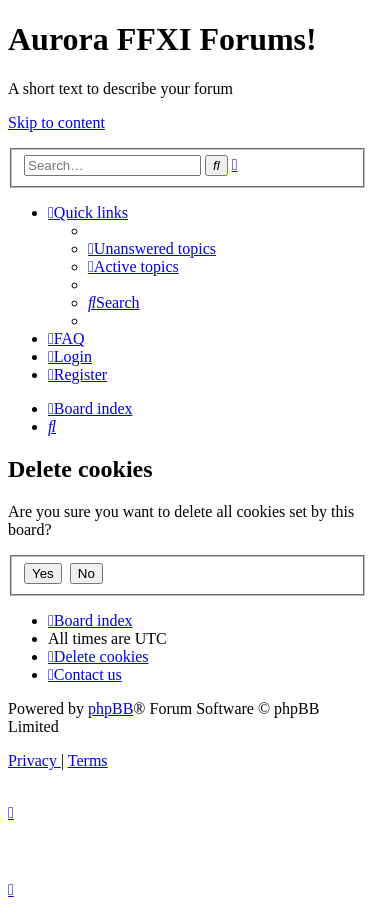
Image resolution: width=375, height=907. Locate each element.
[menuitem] (152, 248)
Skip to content (56, 122)
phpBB (110, 708)
